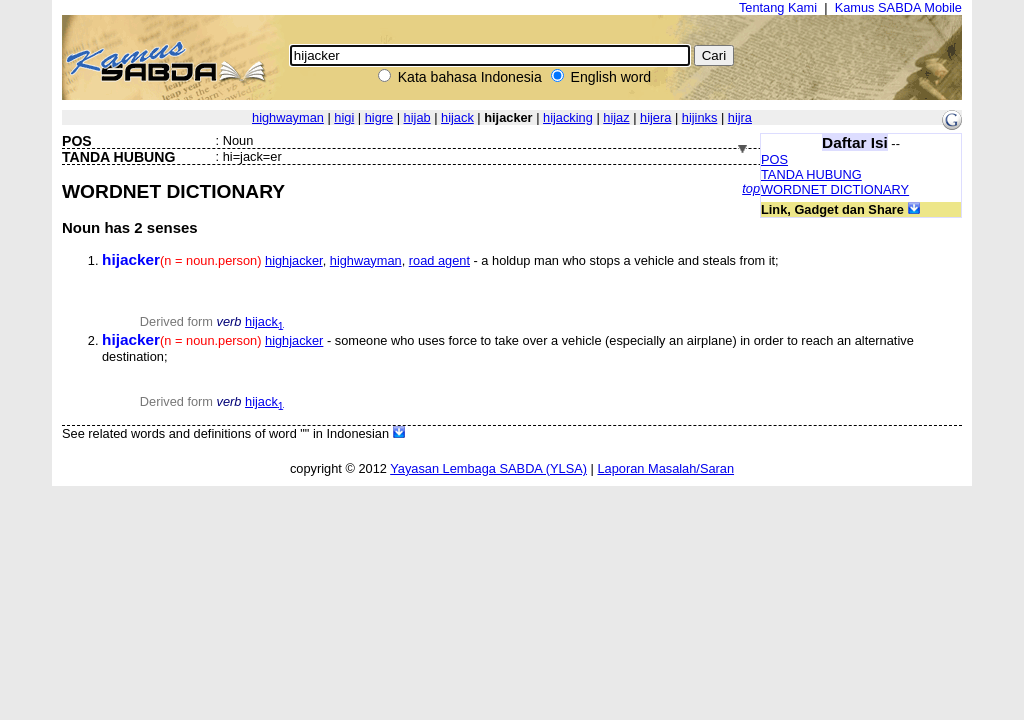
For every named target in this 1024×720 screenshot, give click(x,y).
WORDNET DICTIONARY (835, 189)
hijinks (700, 117)
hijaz (616, 117)
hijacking (568, 117)
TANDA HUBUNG (811, 174)
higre (379, 117)
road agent (439, 260)
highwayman (288, 117)
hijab (417, 117)
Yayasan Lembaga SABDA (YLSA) (488, 468)
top (751, 188)
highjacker (294, 260)
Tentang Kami (778, 7)
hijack (457, 117)
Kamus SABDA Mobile (898, 7)
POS (774, 159)
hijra (740, 117)
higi (344, 117)
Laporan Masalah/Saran (665, 468)
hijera (655, 117)
